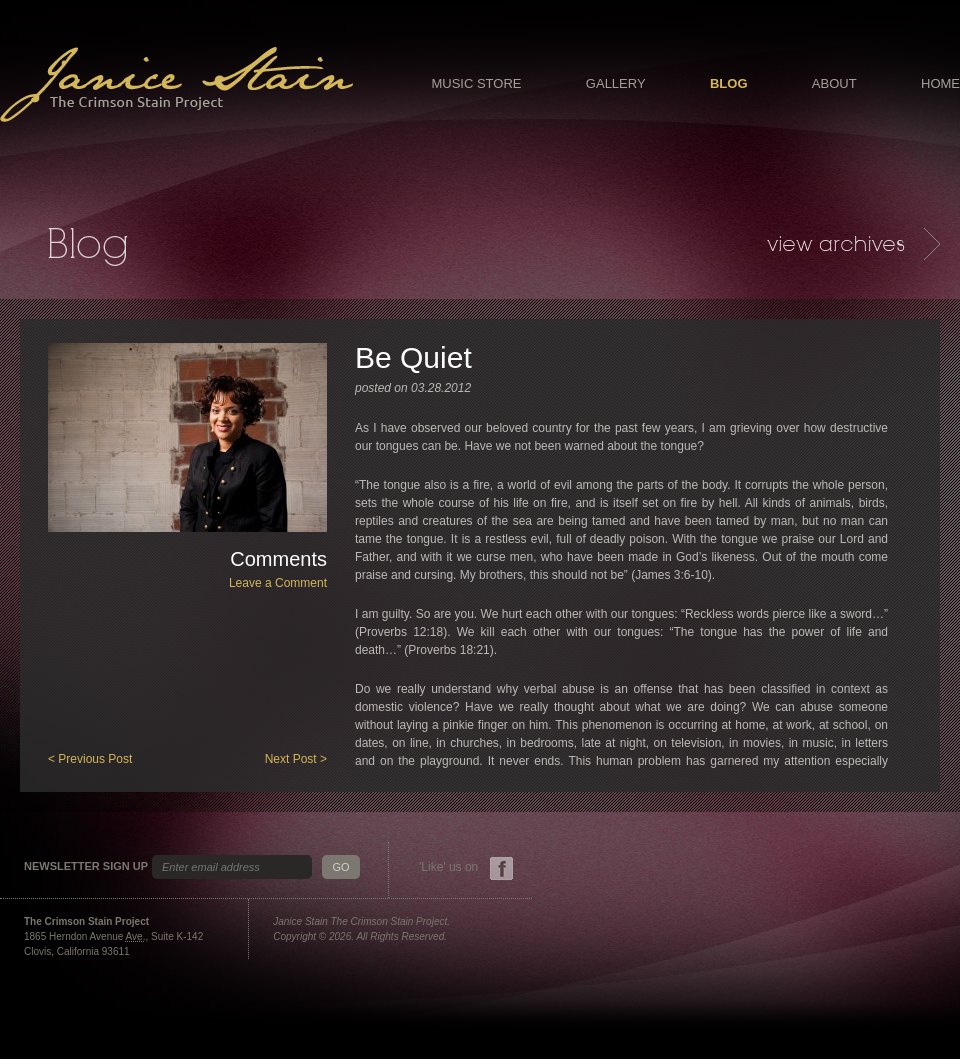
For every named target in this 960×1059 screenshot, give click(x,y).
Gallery (616, 83)
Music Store (476, 83)
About (834, 83)
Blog (729, 83)
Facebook (501, 868)
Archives (853, 244)
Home (940, 83)
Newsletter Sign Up (86, 866)
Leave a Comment (278, 583)
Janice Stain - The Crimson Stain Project (176, 84)
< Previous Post (90, 759)
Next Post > (296, 759)
